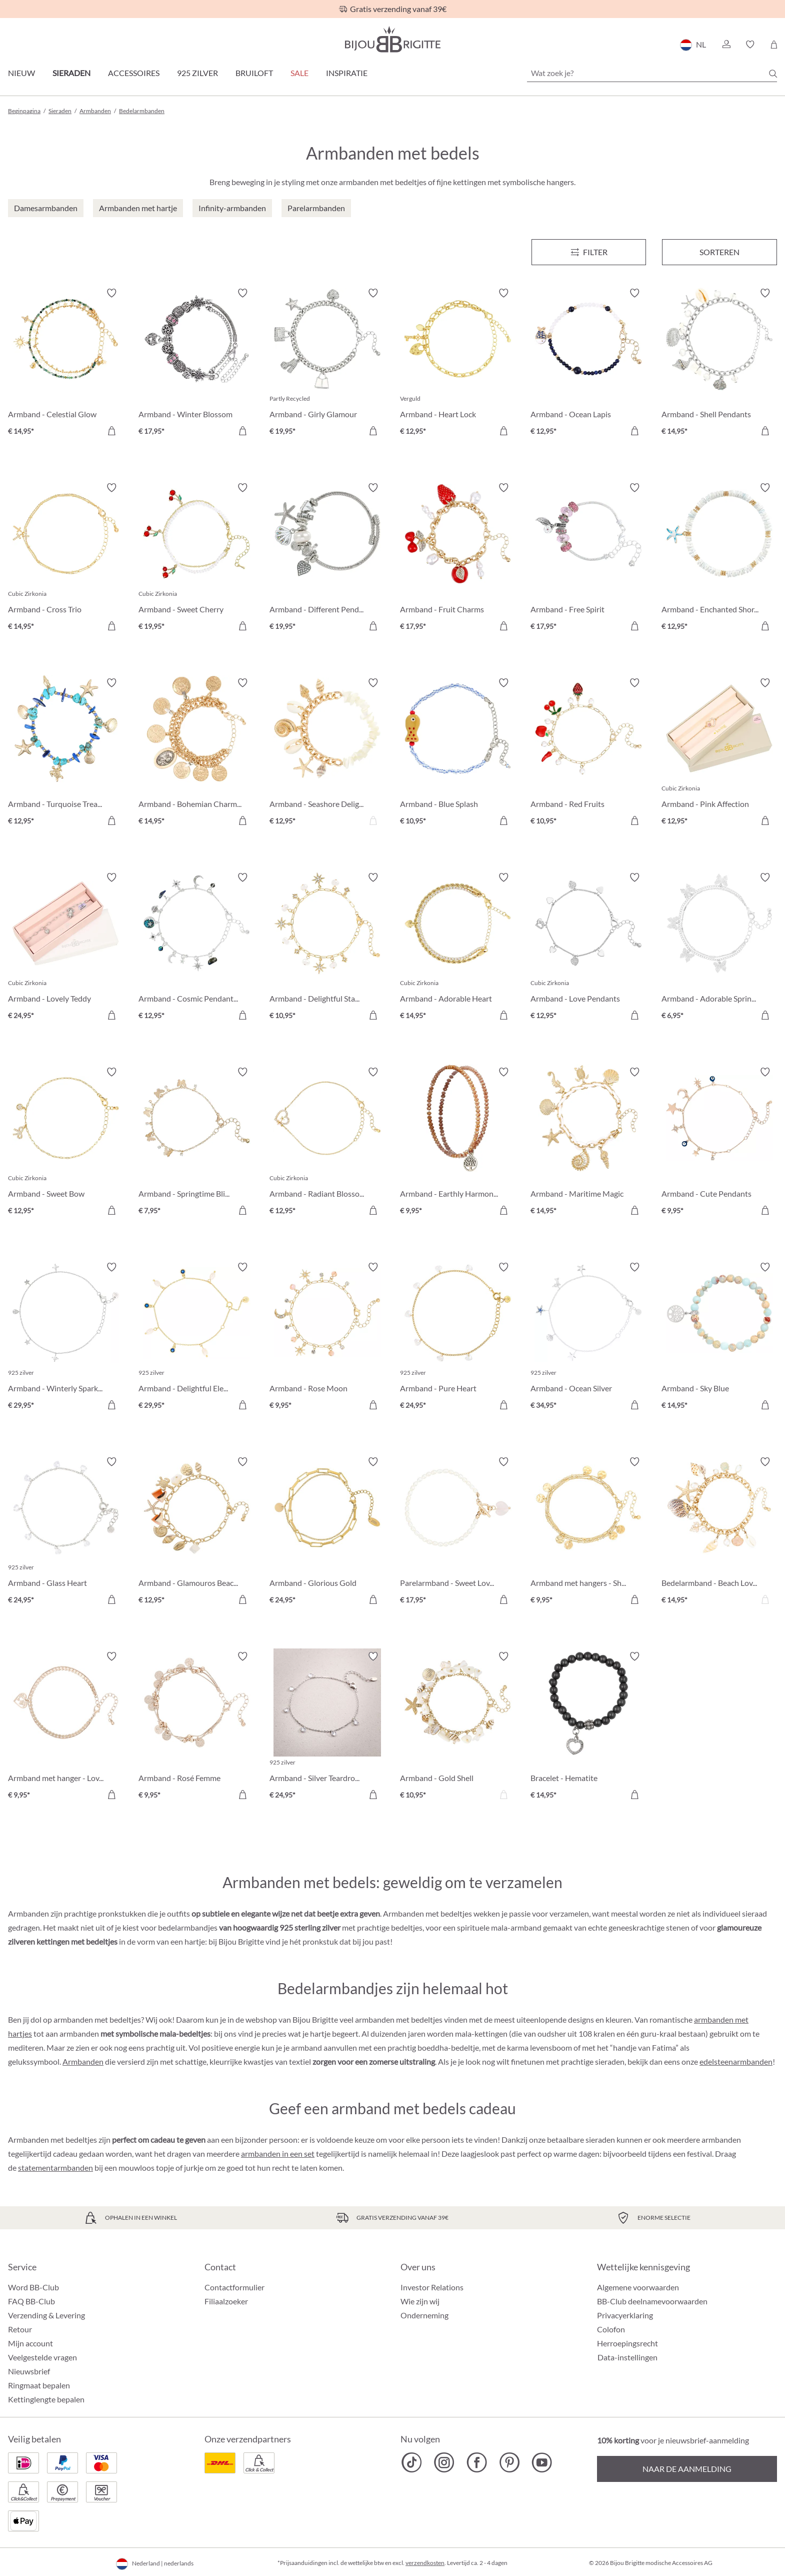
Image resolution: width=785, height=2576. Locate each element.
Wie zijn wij (420, 2301)
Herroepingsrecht (627, 2343)
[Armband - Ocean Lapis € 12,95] (588, 363)
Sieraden (71, 73)
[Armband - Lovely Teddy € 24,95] (66, 948)
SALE (299, 73)
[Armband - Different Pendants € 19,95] (327, 558)
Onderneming (424, 2315)
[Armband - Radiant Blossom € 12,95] (327, 1142)
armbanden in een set (277, 2153)
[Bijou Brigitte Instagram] (444, 2462)
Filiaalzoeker (226, 2301)
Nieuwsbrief (29, 2371)
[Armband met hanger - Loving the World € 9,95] (66, 1726)
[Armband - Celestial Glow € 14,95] (66, 363)
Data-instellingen (628, 2357)
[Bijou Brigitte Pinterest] (509, 2462)
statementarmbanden (55, 2167)
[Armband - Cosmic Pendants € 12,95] (196, 948)
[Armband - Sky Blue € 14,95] (719, 1337)
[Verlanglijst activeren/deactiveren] (112, 293)
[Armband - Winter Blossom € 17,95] (196, 363)
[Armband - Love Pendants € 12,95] (588, 948)
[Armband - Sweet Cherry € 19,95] (196, 558)
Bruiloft (254, 73)
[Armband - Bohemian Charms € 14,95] (196, 753)
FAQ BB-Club (31, 2301)
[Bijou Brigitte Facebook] (477, 2462)
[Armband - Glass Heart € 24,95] (66, 1532)
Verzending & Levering (46, 2315)
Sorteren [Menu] (720, 252)
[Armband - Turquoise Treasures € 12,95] (66, 753)
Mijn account (30, 2343)
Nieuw (21, 73)
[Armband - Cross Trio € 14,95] (66, 558)
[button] (726, 45)
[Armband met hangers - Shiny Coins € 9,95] (588, 1532)
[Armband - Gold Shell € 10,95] (458, 1726)
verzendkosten (425, 2562)
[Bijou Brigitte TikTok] (411, 2462)
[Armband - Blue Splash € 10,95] (458, 753)
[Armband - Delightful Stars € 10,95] (327, 948)
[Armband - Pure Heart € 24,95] (458, 1337)
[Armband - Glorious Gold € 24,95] (327, 1532)
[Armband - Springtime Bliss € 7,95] (196, 1142)
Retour (20, 2329)
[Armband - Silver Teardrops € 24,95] (327, 1726)
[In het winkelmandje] (112, 431)
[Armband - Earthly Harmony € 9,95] (458, 1142)
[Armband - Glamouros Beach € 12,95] (196, 1532)
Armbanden (83, 2061)
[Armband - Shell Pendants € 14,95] (719, 363)
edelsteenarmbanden (736, 2061)
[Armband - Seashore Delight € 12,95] (327, 753)
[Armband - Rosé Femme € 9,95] (196, 1726)
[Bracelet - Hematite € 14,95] (588, 1726)
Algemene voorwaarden (638, 2287)
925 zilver (197, 73)
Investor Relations (432, 2287)
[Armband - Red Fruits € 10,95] (588, 753)
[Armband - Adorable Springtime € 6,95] (719, 948)
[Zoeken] (773, 74)
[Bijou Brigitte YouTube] (541, 2462)
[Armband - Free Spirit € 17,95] (588, 558)
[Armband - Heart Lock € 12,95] (458, 363)
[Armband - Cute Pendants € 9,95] (719, 1142)
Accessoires (134, 73)
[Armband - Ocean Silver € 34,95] (588, 1337)
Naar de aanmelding (687, 2468)
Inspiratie (347, 73)
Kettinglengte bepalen (46, 2399)
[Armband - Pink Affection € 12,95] (719, 753)
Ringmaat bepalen (39, 2385)
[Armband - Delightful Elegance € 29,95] (196, 1337)
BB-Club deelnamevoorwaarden (652, 2301)
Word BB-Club (33, 2287)
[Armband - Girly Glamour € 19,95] (327, 363)
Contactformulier (234, 2287)
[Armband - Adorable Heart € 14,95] (458, 948)
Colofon (611, 2329)
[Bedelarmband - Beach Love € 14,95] (719, 1532)
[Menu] (589, 252)
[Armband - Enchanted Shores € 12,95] (719, 558)
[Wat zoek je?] (652, 73)
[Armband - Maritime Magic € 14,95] (588, 1142)
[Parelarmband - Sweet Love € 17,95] (458, 1532)
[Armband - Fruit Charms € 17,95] (458, 558)
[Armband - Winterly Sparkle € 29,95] (66, 1337)
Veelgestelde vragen (42, 2357)
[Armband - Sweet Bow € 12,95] (66, 1142)
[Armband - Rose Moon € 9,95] (327, 1337)
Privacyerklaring (625, 2315)
